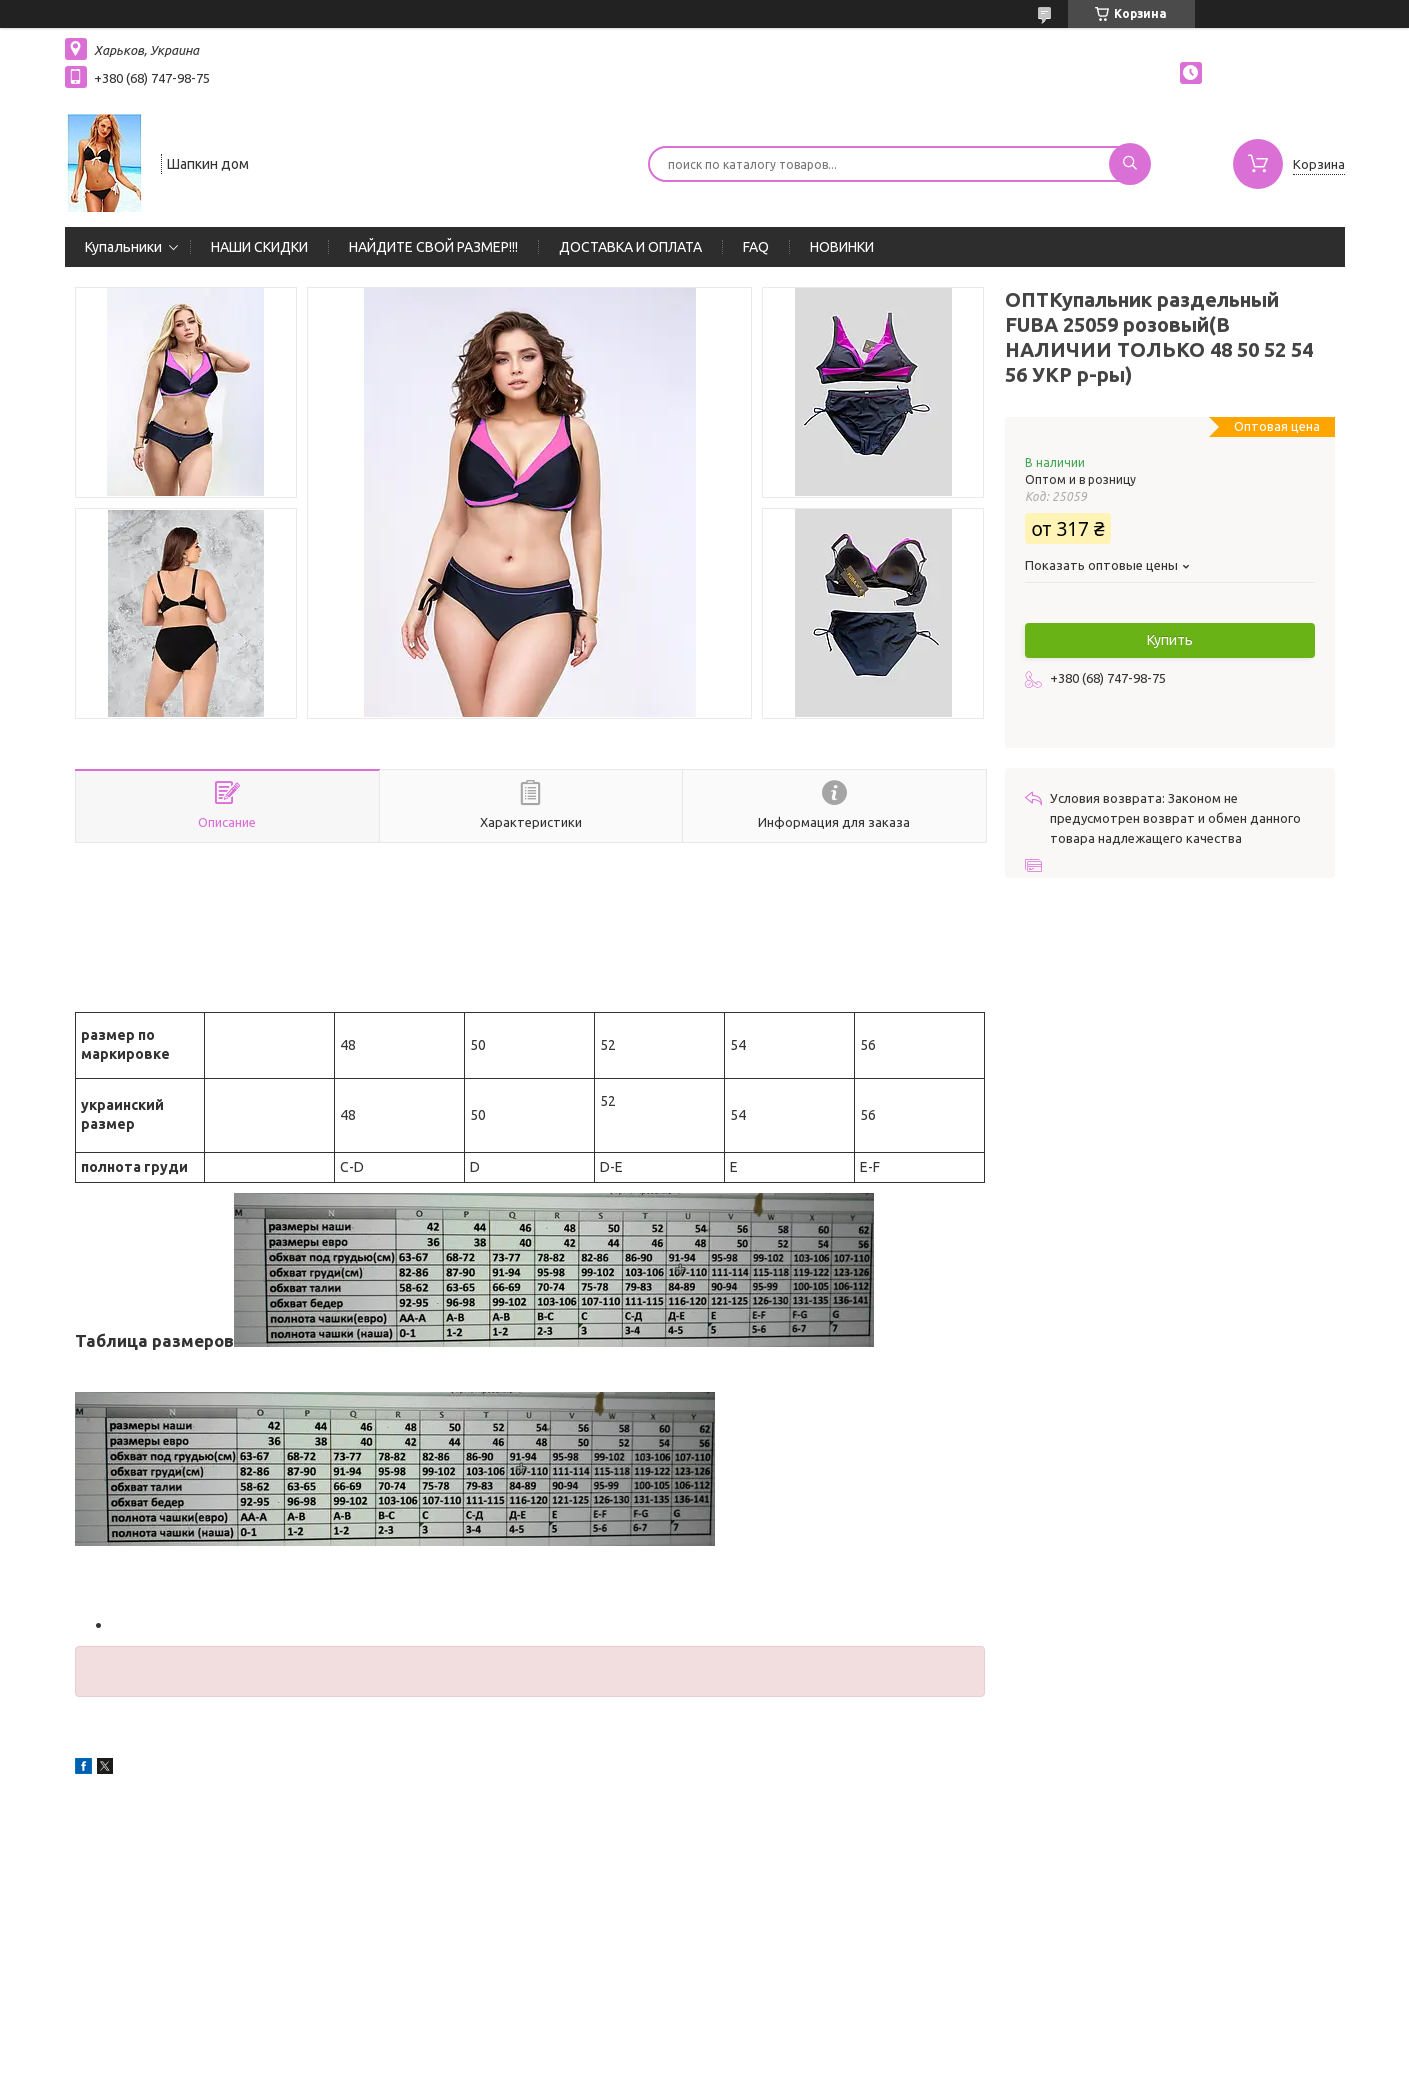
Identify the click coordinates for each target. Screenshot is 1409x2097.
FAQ (756, 247)
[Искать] (1130, 164)
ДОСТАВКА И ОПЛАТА (630, 247)
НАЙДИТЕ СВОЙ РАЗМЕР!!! (433, 247)
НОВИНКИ (842, 247)
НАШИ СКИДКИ (259, 247)
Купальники (123, 247)
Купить (1170, 640)
